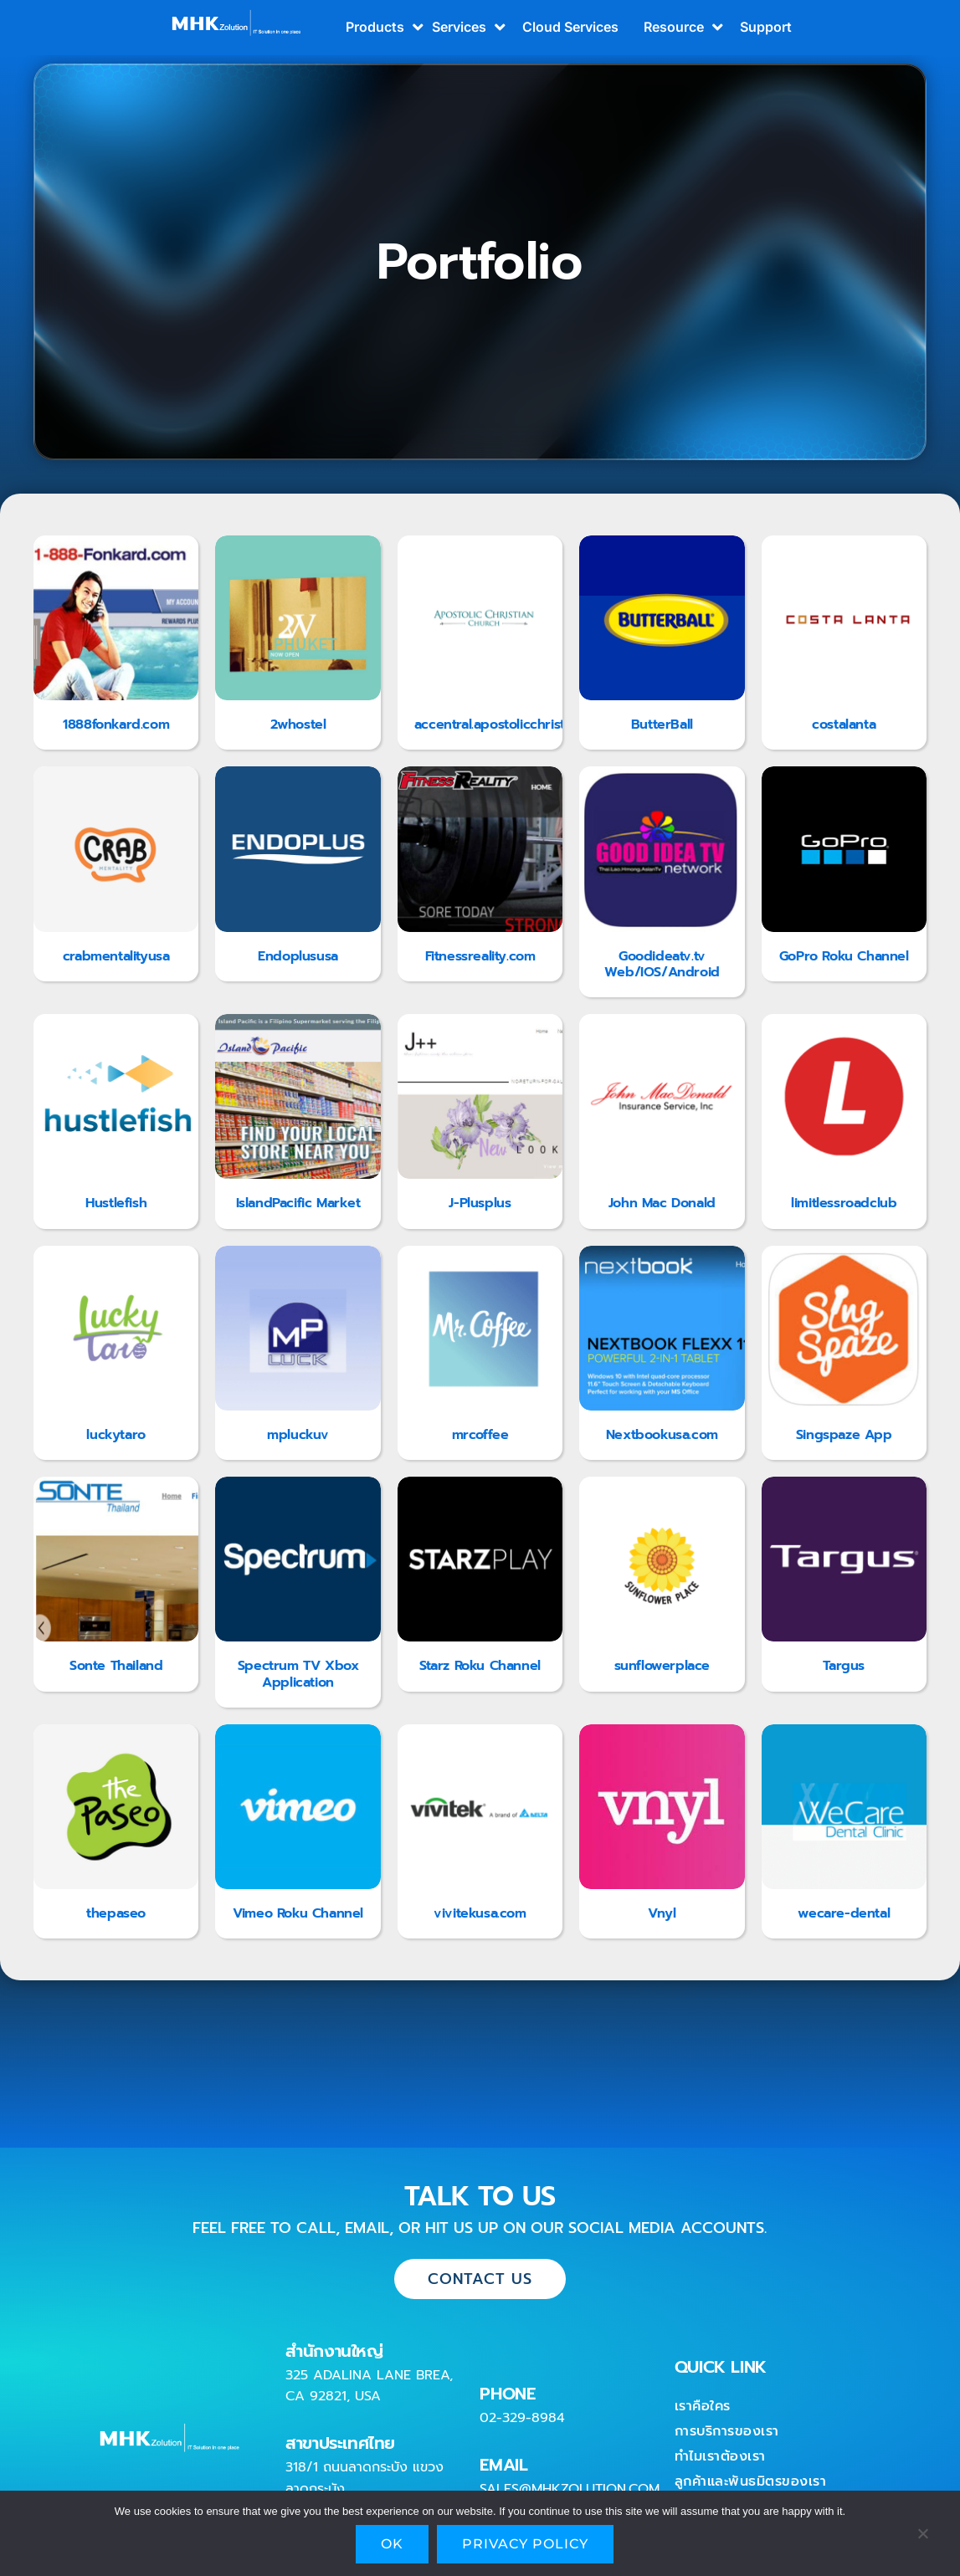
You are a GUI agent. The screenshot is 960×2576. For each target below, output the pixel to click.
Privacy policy (525, 2544)
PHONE (507, 2393)
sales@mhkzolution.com (570, 2489)
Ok (392, 2544)
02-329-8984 (522, 2418)
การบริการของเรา (727, 2431)
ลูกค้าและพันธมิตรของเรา (751, 2481)
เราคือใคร (703, 2406)
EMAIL (503, 2464)
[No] (922, 2537)
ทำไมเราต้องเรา (720, 2456)
